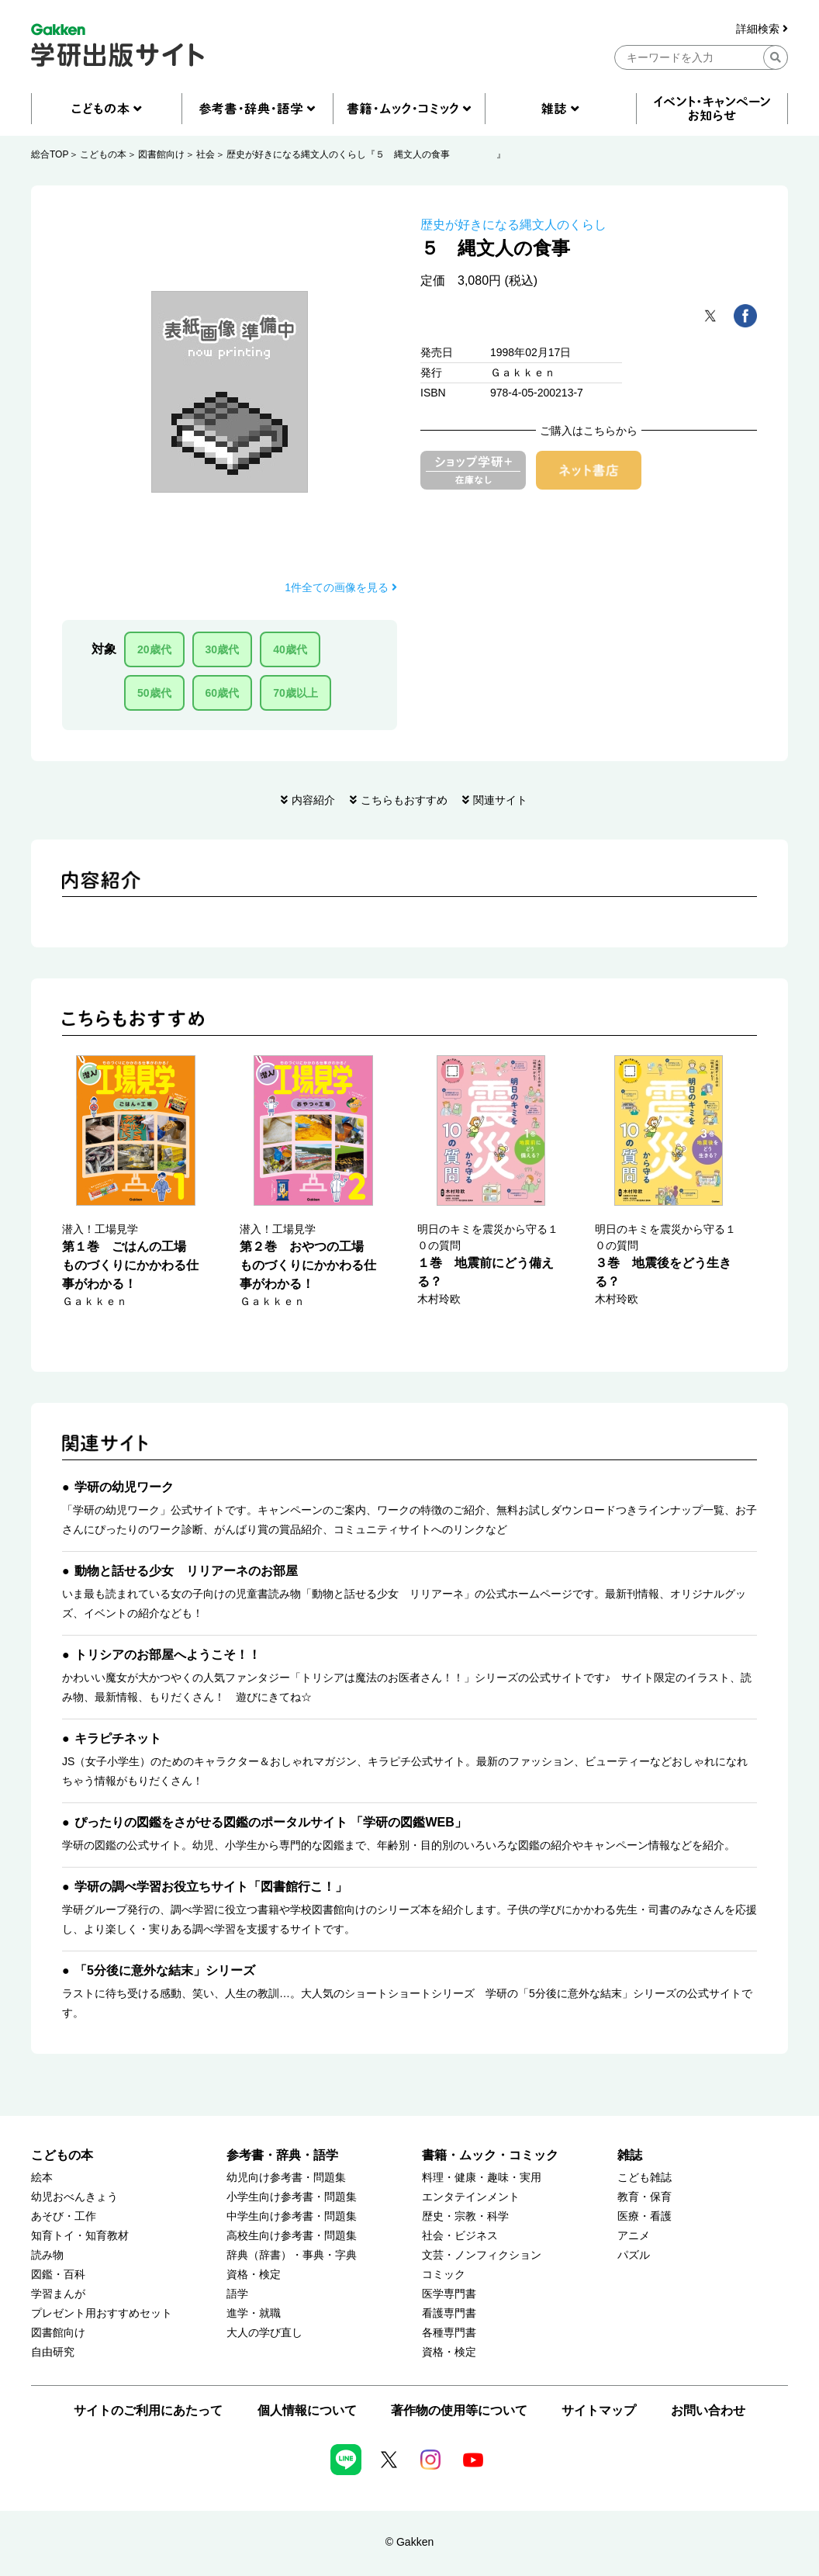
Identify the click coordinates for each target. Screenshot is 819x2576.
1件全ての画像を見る (341, 587)
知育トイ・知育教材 (80, 2236)
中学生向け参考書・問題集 (291, 2216)
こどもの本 (103, 154)
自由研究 (52, 2352)
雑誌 (629, 2155)
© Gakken (409, 2542)
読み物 (47, 2255)
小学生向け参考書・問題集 (291, 2197)
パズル (633, 2255)
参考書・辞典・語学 (282, 2155)
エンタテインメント (471, 2197)
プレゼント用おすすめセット (101, 2313)
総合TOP (49, 154)
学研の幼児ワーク (124, 1487)
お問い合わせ (708, 2410)
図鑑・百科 (58, 2274)
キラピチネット (117, 1738)
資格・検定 (253, 2274)
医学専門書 (449, 2294)
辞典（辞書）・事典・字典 (291, 2255)
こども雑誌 (644, 2177)
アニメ (633, 2236)
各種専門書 (449, 2333)
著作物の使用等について (459, 2410)
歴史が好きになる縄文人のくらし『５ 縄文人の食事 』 (366, 154)
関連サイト (500, 800)
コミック (443, 2274)
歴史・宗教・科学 (465, 2216)
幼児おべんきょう (74, 2197)
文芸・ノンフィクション (481, 2255)
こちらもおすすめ (404, 800)
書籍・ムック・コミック (490, 2155)
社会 (205, 154)
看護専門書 (449, 2313)
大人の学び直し (264, 2333)
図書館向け (161, 154)
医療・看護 (644, 2216)
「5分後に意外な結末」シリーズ (164, 1970)
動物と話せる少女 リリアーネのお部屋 (186, 1570)
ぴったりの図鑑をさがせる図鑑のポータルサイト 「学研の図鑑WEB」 (270, 1822)
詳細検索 (762, 29)
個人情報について (307, 2410)
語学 (237, 2294)
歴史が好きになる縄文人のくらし (513, 224)
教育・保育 (644, 2197)
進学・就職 (253, 2313)
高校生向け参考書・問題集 (291, 2236)
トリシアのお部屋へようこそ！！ (167, 1654)
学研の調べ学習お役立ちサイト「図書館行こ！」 (210, 1886)
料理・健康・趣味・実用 (481, 2177)
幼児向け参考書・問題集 (286, 2177)
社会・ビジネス (460, 2236)
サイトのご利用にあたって (148, 2410)
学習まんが (58, 2294)
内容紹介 (313, 800)
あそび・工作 (63, 2216)
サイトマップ (599, 2410)
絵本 (42, 2177)
